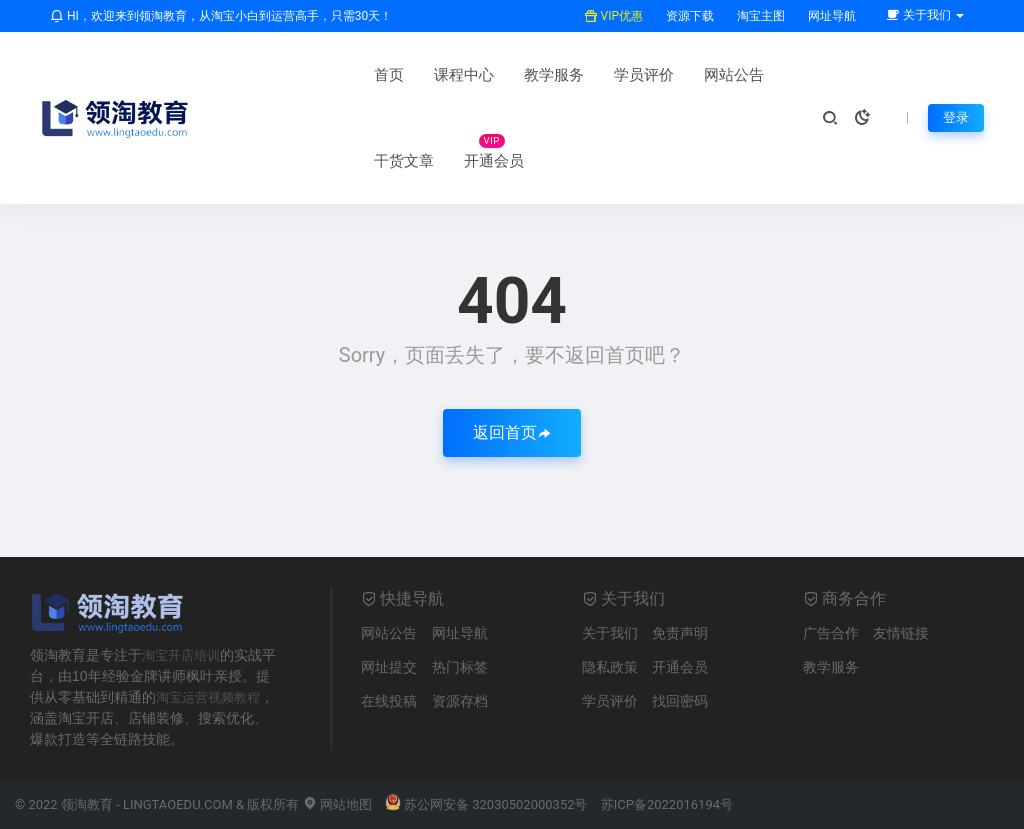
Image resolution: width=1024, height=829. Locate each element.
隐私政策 (610, 667)
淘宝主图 (759, 16)
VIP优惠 (613, 16)
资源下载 (688, 16)
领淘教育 (87, 804)
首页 (259, 75)
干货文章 (694, 75)
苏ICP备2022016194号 (667, 804)
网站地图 (337, 804)
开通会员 (274, 161)
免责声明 (680, 633)
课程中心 (334, 75)
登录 (955, 118)
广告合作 (831, 633)
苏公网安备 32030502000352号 (486, 804)
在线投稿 (389, 701)
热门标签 (460, 667)
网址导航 (830, 16)
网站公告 (604, 75)
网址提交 (389, 667)
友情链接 (901, 633)
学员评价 (514, 75)
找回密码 (680, 701)
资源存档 (460, 701)
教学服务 (424, 75)
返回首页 (512, 432)
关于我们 (610, 633)
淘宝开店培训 (184, 655)
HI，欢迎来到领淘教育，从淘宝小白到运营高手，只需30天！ (221, 16)
